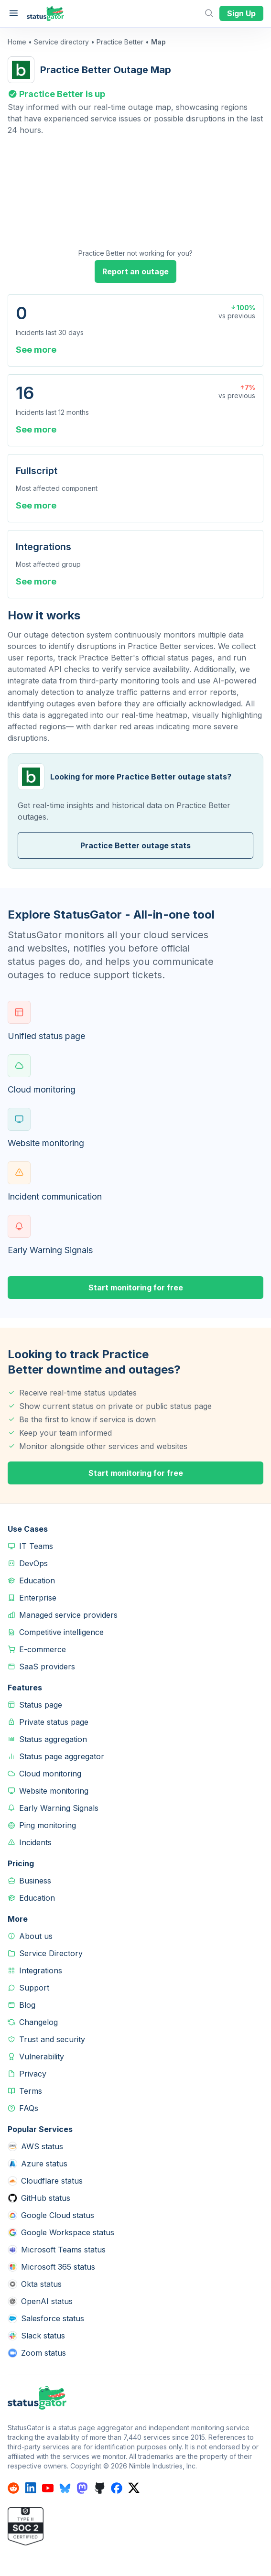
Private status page (53, 1722)
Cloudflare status (52, 2181)
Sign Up (241, 13)
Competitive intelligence (61, 1632)
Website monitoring (53, 1791)
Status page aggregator (61, 1756)
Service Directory (51, 1953)
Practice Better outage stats (135, 845)
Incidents (35, 1842)
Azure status (44, 2163)
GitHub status (45, 2198)
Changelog (38, 2022)
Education (37, 1580)
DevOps (33, 1563)
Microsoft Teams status (63, 2249)
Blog (27, 2005)
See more (36, 350)
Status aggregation (53, 1739)
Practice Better (120, 42)
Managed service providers (68, 1615)
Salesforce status (52, 2318)
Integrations (40, 1970)
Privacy (32, 2073)
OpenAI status (47, 2301)
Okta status (41, 2284)
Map (158, 42)
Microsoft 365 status (58, 2267)
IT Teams (36, 1546)
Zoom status (43, 2353)
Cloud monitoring (50, 1773)
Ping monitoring (47, 1825)
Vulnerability (41, 2056)
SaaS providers (47, 1666)
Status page (40, 1705)
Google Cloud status (57, 2215)
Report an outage (135, 271)
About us (36, 1936)
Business (35, 1880)
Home (17, 42)
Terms (30, 2091)
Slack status (43, 2335)
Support (34, 1987)
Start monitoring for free (135, 1287)
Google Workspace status (67, 2232)
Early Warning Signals (58, 1808)
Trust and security (52, 2039)
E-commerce (42, 1649)
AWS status (42, 2146)
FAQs (28, 2108)
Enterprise (37, 1597)
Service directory (61, 42)
